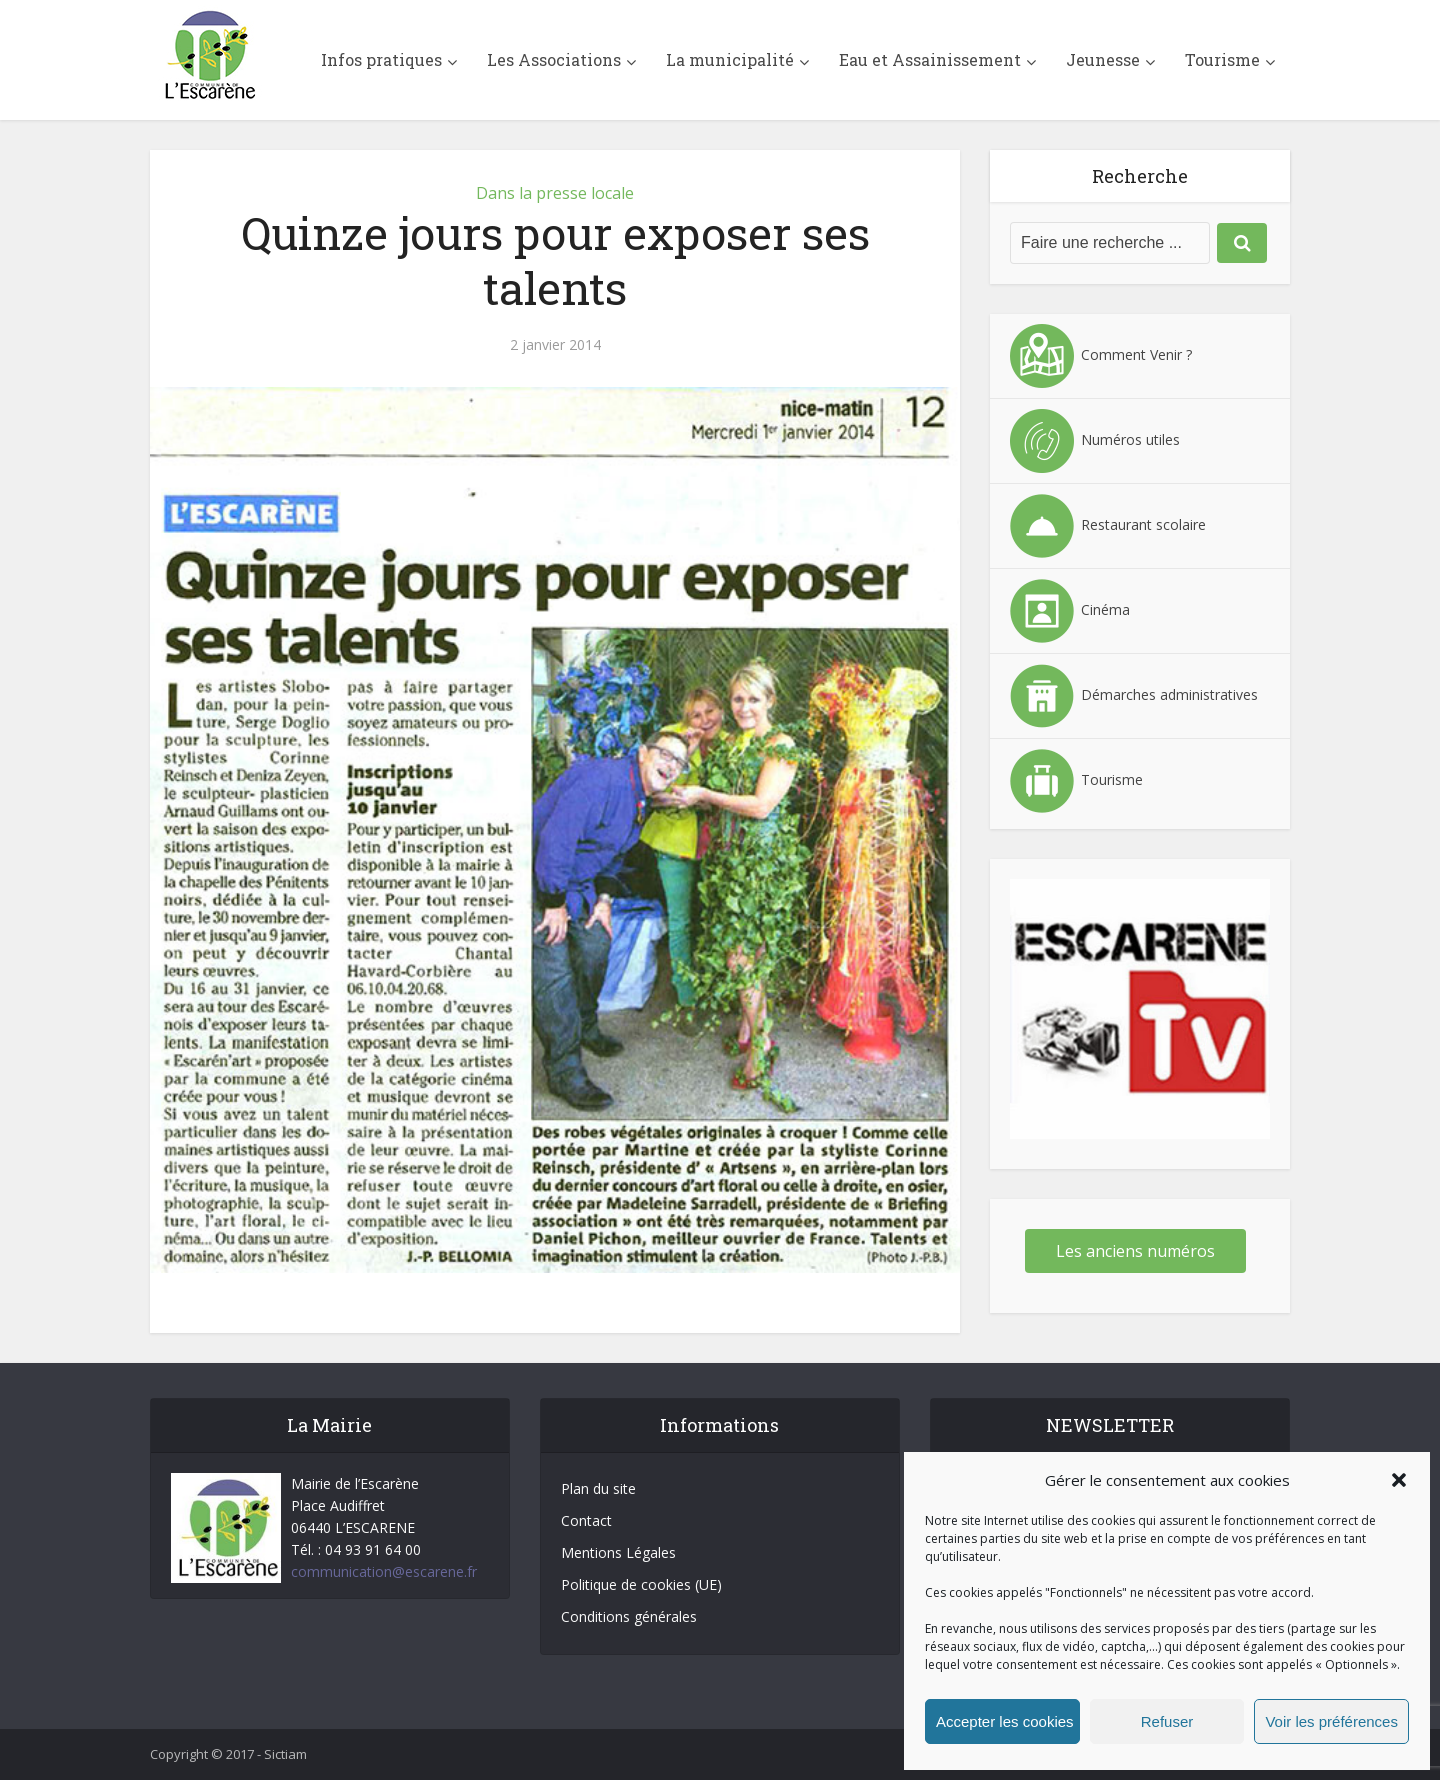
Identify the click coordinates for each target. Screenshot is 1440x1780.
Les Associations (554, 59)
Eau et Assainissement (930, 59)
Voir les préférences (1331, 1721)
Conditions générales (629, 1616)
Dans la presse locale (555, 193)
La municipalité (730, 59)
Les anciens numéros (1135, 1251)
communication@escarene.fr (384, 1571)
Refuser (1167, 1721)
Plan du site (598, 1488)
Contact (586, 1520)
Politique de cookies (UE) (641, 1584)
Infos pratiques (381, 59)
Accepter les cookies (1005, 1721)
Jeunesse (1103, 59)
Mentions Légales (618, 1552)
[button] (1399, 1480)
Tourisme (1222, 59)
